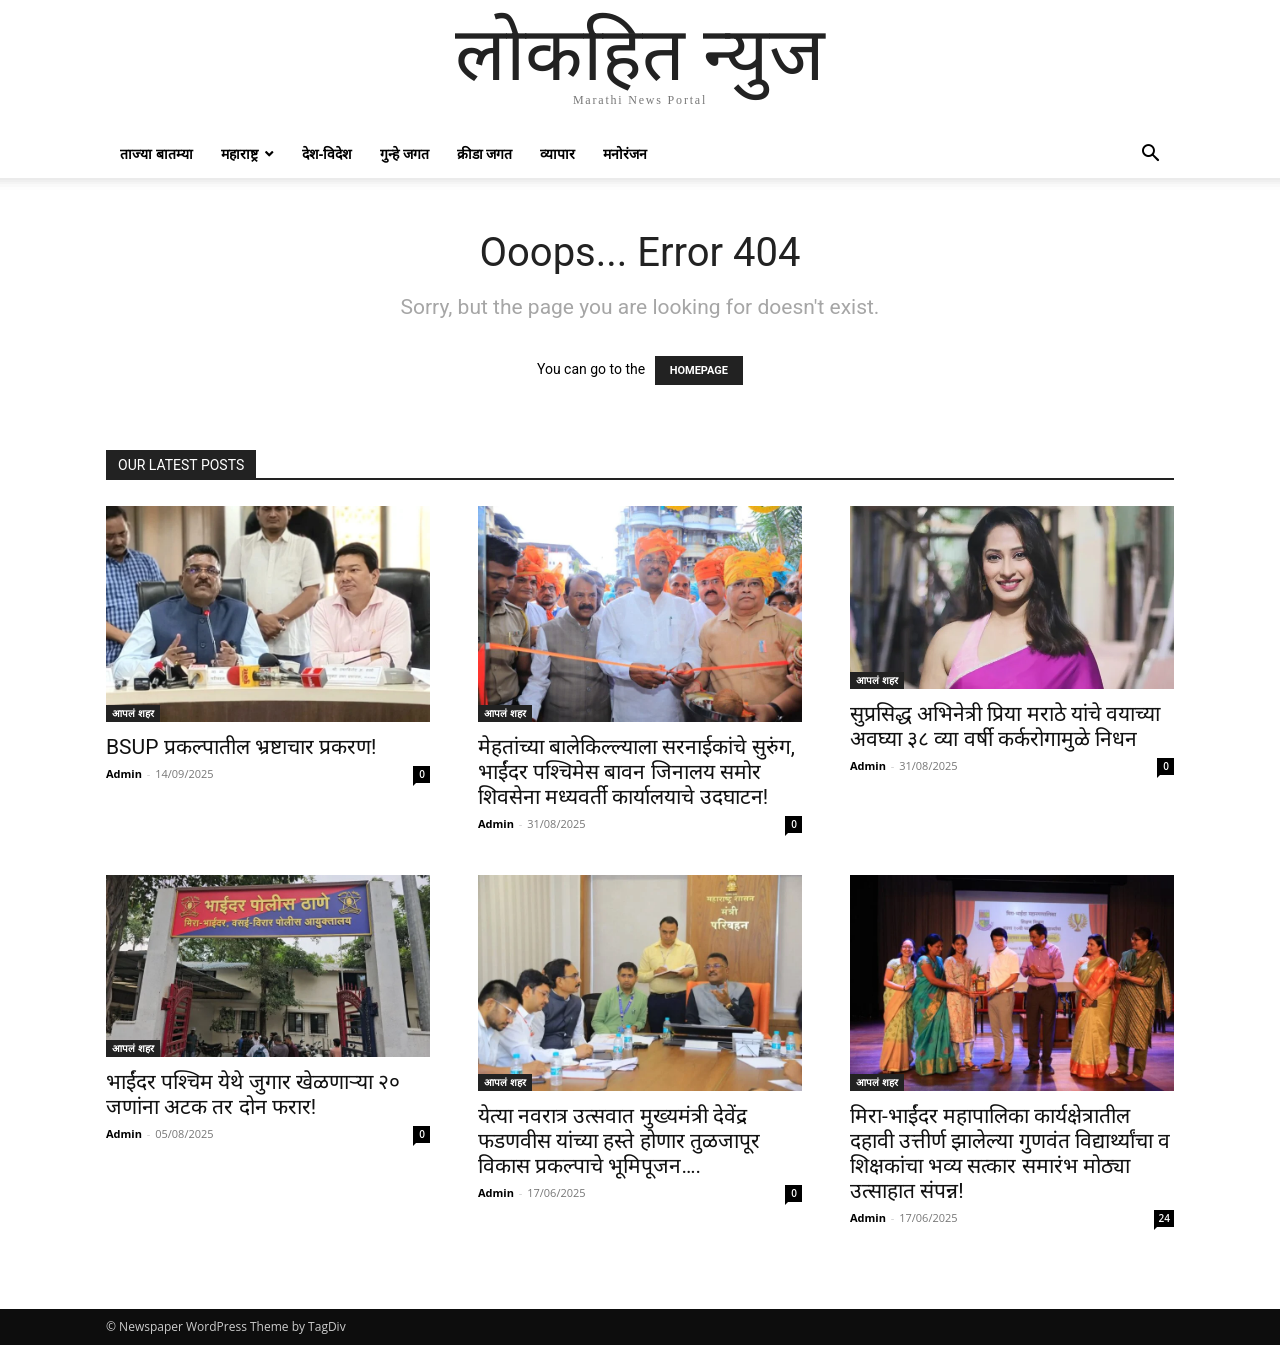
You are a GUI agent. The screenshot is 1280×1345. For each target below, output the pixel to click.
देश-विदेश (327, 153)
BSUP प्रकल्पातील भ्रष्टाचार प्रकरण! (241, 747)
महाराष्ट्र (239, 153)
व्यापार (557, 153)
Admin (124, 773)
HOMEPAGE (699, 370)
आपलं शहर (133, 713)
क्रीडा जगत (485, 153)
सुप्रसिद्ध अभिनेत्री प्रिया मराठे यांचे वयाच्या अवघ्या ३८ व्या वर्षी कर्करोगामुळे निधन (1005, 726)
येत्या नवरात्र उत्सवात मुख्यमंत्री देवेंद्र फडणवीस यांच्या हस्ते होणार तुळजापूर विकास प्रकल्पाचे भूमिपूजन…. (619, 1141)
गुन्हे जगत (404, 153)
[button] (1150, 155)
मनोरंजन (625, 153)
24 (1164, 1218)
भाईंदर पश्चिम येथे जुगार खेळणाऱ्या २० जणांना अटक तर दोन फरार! (253, 1094)
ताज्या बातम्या (156, 153)
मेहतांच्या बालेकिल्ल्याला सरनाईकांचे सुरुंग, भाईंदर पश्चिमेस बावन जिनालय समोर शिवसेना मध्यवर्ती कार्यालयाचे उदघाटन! (636, 772)
